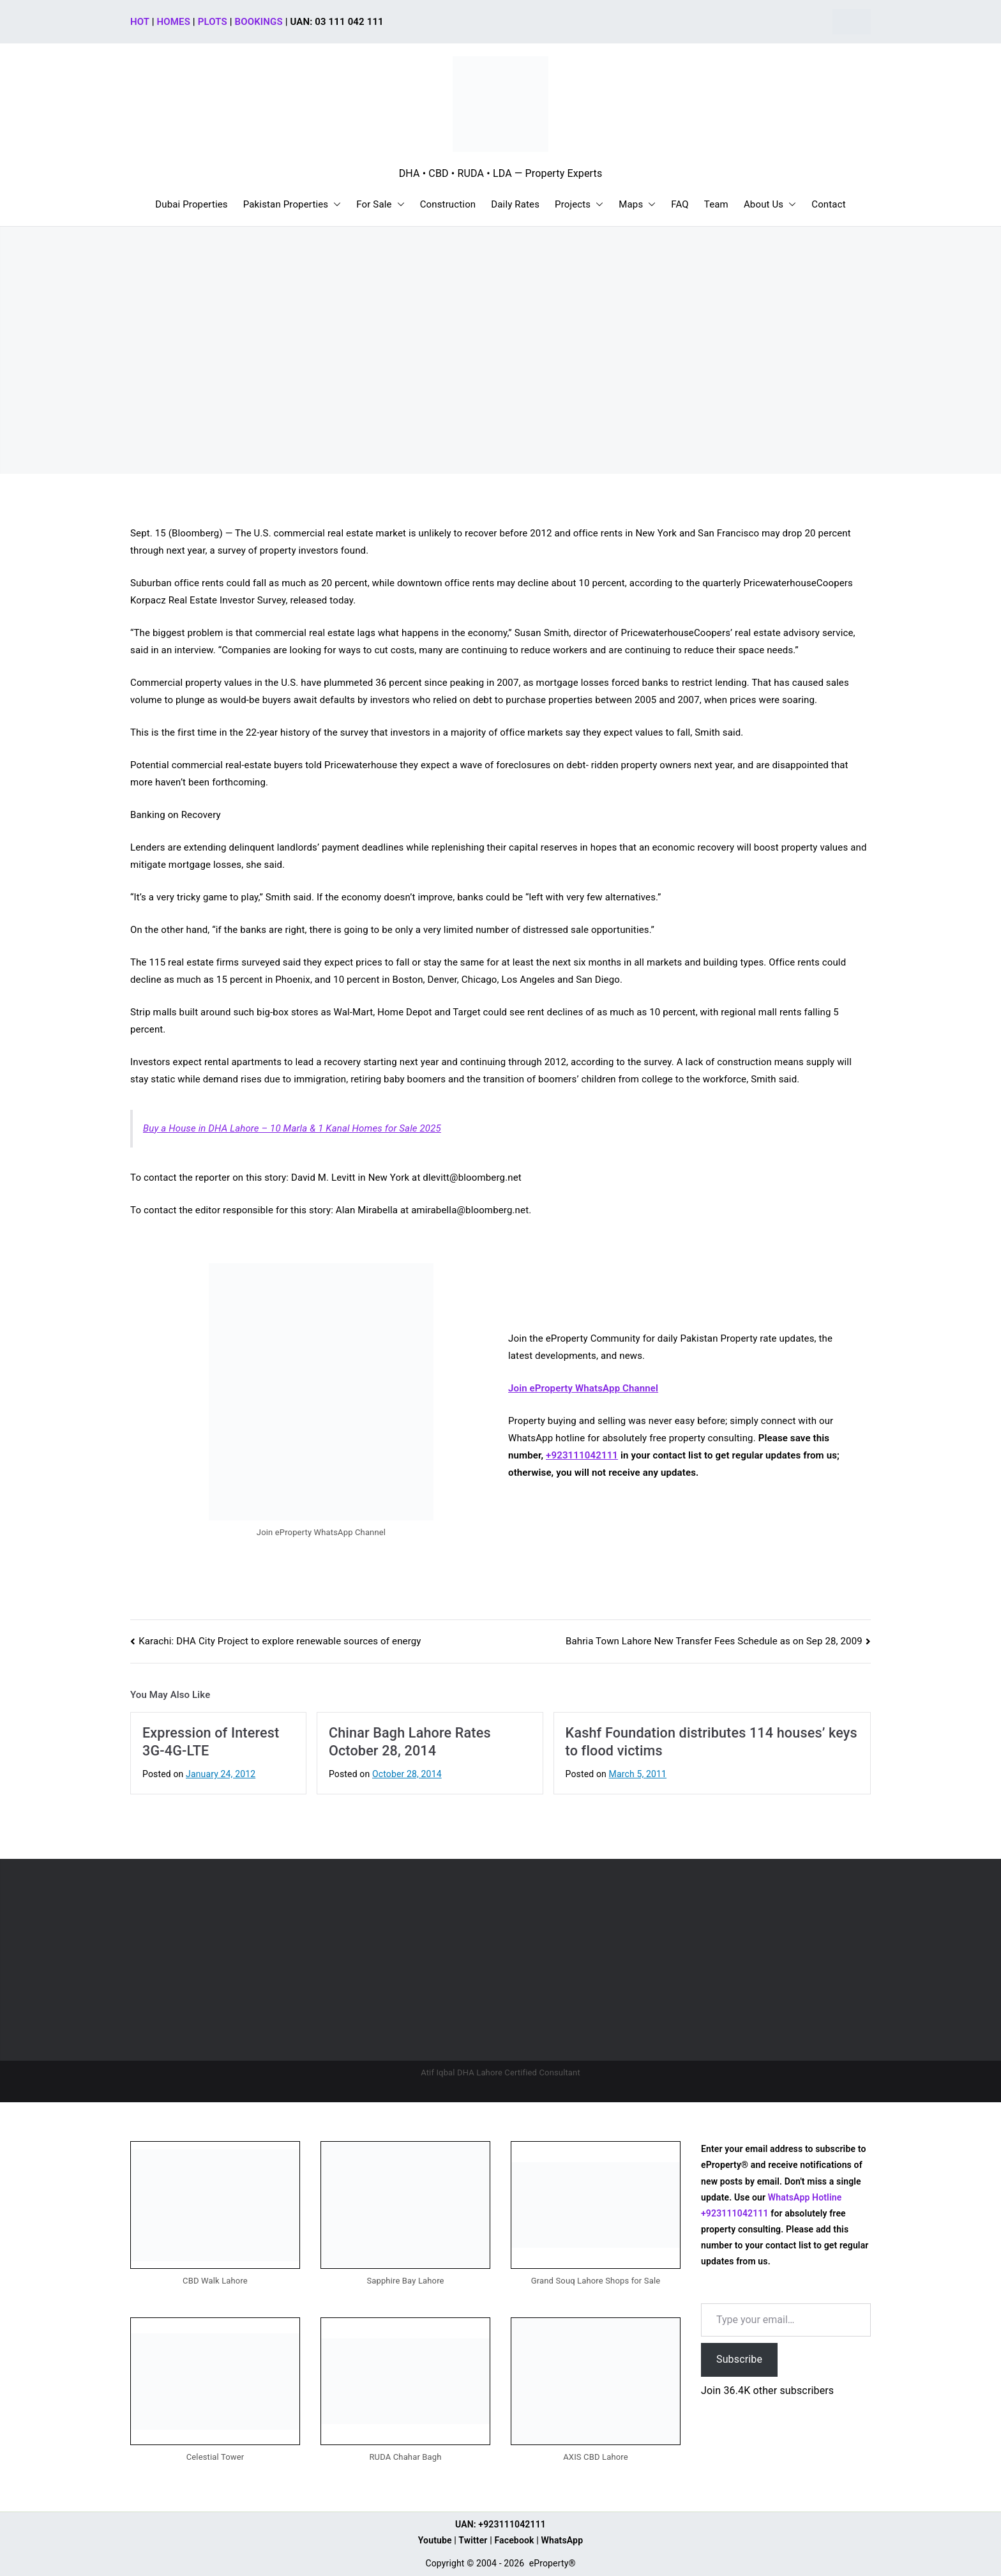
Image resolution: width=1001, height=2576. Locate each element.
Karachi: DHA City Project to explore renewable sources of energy (280, 1641)
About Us (770, 204)
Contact (828, 204)
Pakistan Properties (292, 204)
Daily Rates (515, 204)
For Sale (380, 204)
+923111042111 (582, 1455)
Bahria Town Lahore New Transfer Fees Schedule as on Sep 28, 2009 (714, 1641)
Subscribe (739, 2359)
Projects (579, 204)
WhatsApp (562, 2540)
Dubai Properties (191, 204)
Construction (448, 204)
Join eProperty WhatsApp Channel (583, 1388)
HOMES (173, 21)
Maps (637, 204)
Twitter (472, 2540)
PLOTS (212, 21)
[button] (334, 204)
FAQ (680, 204)
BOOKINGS (259, 21)
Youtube (435, 2540)
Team (716, 204)
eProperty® (552, 2563)
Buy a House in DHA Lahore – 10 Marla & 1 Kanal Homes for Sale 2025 (292, 1128)
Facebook (514, 2540)
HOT (139, 21)
